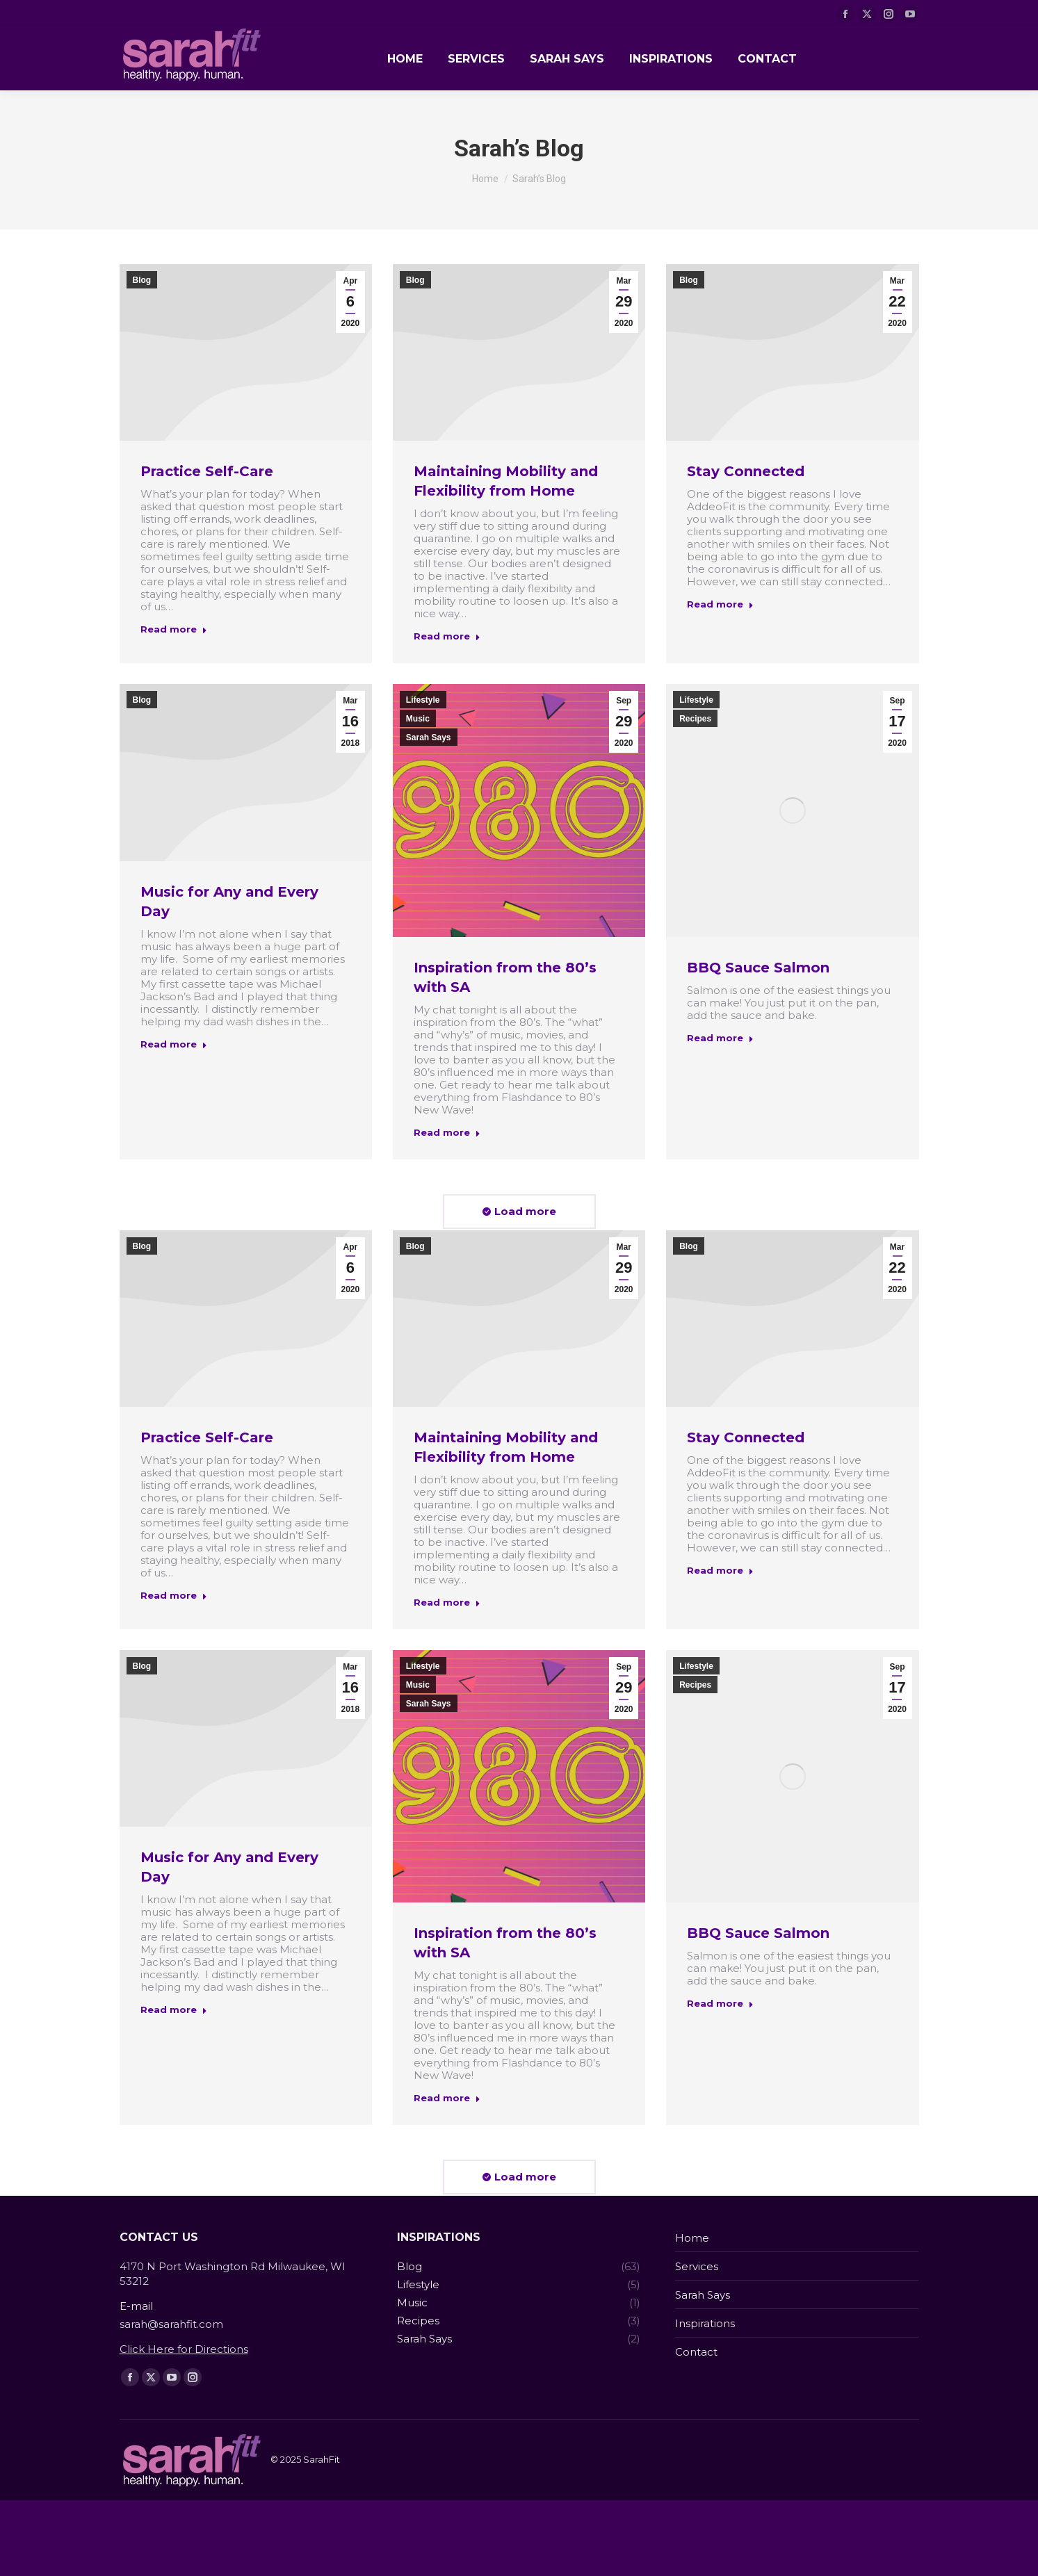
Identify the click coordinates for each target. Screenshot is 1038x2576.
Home (692, 2237)
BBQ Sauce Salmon (758, 967)
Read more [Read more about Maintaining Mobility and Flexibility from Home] (447, 636)
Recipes (695, 719)
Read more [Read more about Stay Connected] (720, 604)
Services (696, 2266)
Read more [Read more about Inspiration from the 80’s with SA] (447, 1132)
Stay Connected (745, 471)
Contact (696, 2351)
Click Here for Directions (184, 2349)
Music (418, 719)
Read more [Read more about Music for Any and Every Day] (173, 1044)
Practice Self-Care (206, 471)
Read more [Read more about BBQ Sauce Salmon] (720, 1037)
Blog (142, 280)
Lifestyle (423, 700)
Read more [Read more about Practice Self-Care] (173, 629)
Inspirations (705, 2323)
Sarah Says (428, 737)
